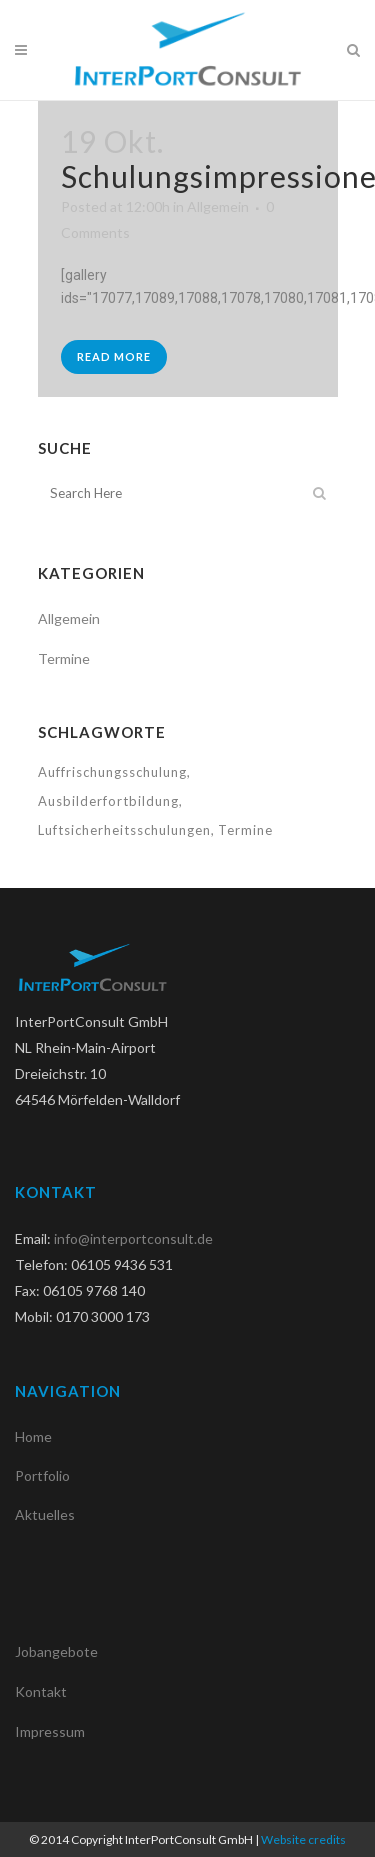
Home (33, 1436)
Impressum (50, 1731)
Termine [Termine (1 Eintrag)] (245, 830)
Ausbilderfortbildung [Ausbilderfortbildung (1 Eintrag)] (108, 801)
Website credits (303, 1839)
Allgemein (218, 206)
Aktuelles (45, 1514)
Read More (114, 356)
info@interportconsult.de (133, 1238)
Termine (64, 658)
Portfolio (42, 1475)
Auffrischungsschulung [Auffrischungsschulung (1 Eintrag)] (112, 772)
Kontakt (41, 1691)
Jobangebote (56, 1651)
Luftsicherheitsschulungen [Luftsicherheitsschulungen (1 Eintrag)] (124, 830)
